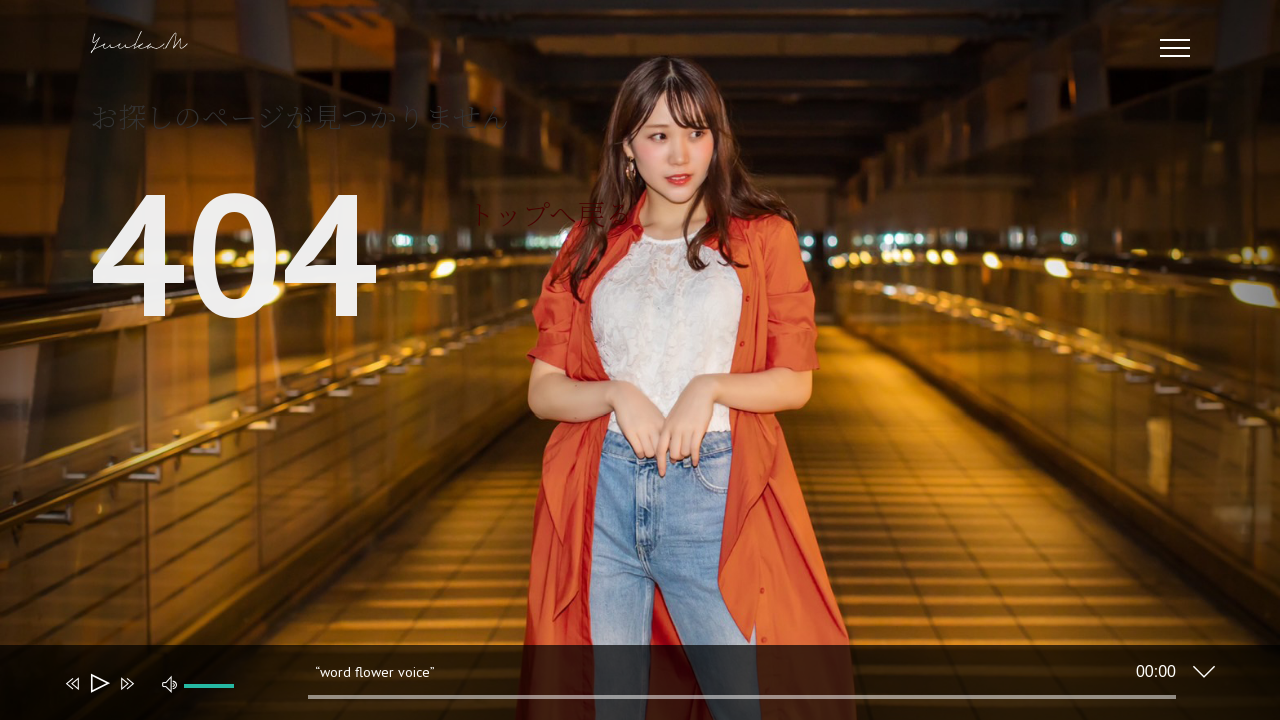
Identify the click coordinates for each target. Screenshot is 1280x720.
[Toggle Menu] (1175, 48)
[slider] (742, 697)
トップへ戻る (550, 213)
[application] (625, 687)
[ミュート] (170, 683)
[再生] (98, 683)
